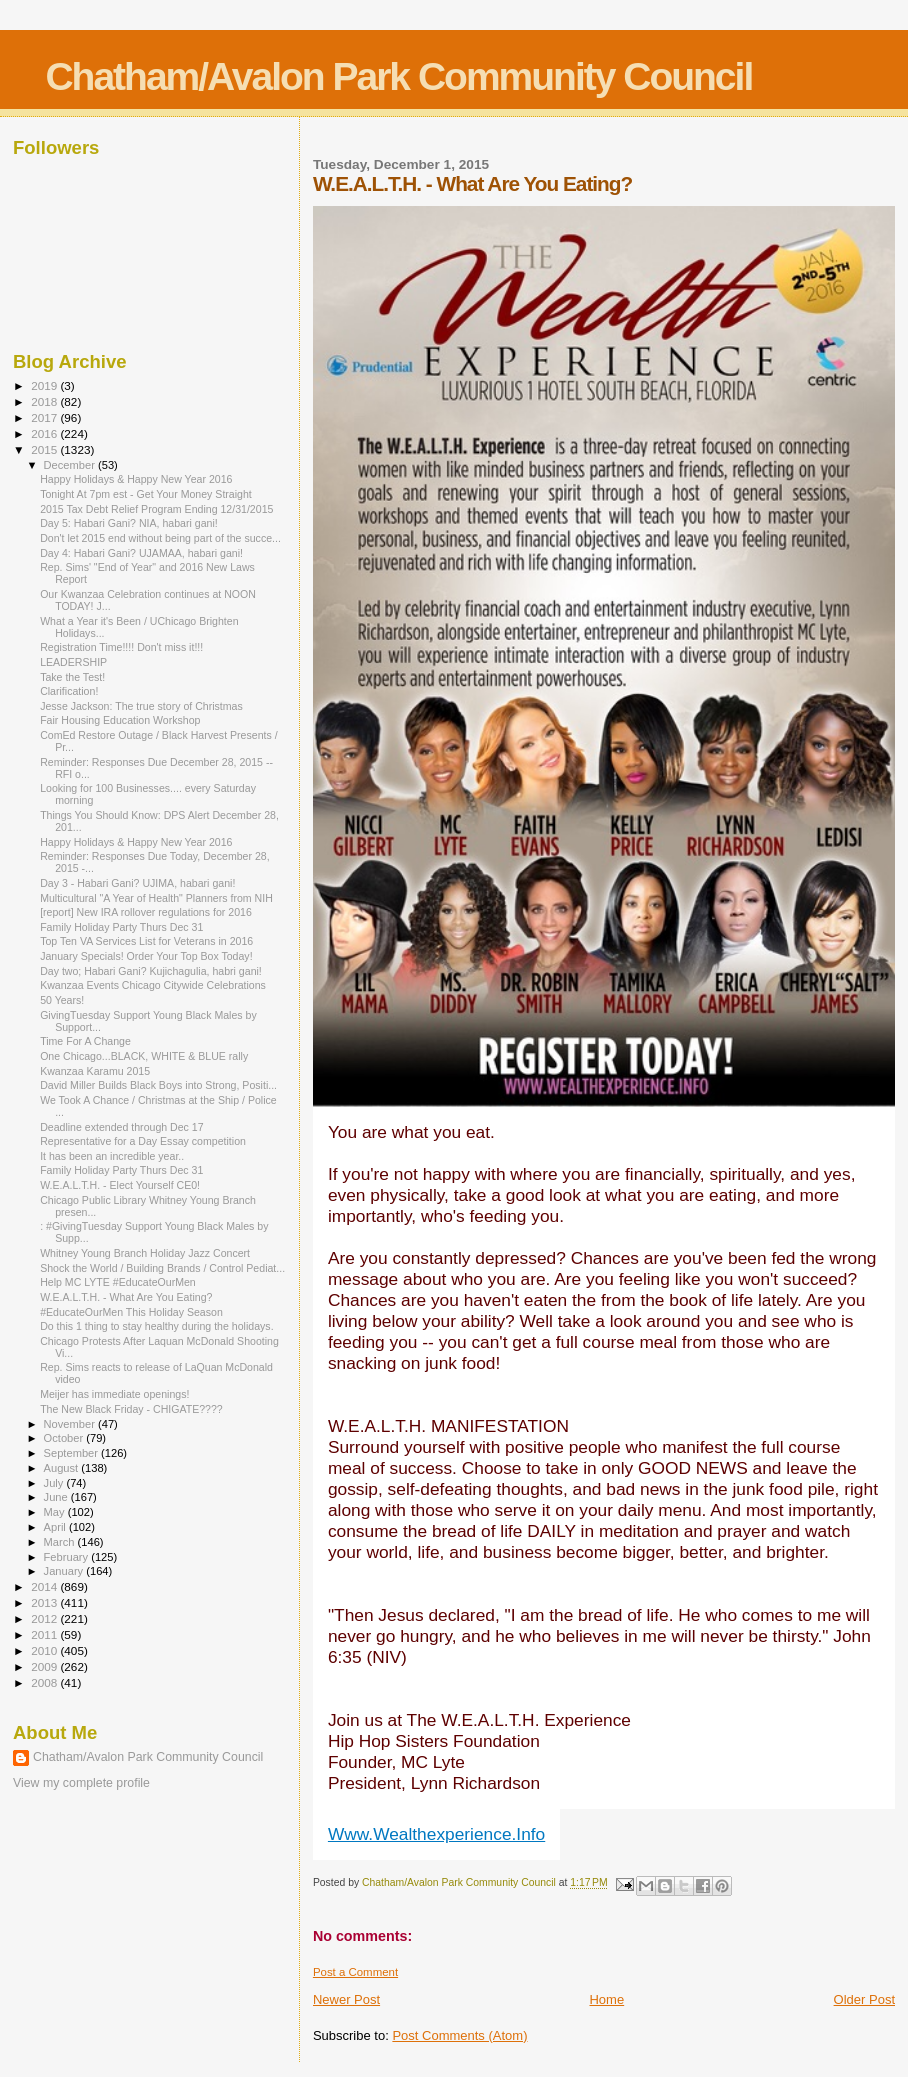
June (57, 1497)
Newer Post (346, 1999)
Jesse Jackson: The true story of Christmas (141, 706)
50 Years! (62, 1000)
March (61, 1542)
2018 (45, 401)
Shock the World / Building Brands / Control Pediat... (162, 1268)
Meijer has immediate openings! (114, 1394)
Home (606, 1999)
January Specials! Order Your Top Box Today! (146, 956)
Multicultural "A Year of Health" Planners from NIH (156, 898)
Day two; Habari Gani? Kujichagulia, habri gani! (151, 971)
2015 (45, 449)
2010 (45, 1650)
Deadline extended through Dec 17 (122, 1127)
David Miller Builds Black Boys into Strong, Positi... (158, 1085)
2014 (45, 1586)
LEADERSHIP (73, 662)
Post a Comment (355, 1972)
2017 (45, 417)
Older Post (864, 1999)
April (56, 1527)
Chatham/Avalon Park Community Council (398, 76)
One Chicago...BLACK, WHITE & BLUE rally (144, 1056)
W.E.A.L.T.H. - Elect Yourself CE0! (120, 1185)
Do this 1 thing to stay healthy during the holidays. (156, 1326)
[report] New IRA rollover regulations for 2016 (146, 912)
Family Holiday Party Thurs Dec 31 (121, 927)
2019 (45, 385)
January (65, 1571)
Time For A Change (85, 1041)
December (71, 465)
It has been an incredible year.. (112, 1156)
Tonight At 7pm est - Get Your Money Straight (146, 494)
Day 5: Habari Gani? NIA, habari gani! (129, 523)
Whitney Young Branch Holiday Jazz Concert (145, 1253)
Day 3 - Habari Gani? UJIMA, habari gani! (137, 883)
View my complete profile (81, 1783)
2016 (45, 433)
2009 (45, 1666)
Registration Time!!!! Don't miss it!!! (121, 647)
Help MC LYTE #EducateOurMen (118, 1282)
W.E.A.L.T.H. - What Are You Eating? (126, 1297)
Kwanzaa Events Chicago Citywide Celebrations (153, 985)
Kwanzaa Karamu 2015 (95, 1071)
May (56, 1512)
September (73, 1453)
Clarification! (69, 691)
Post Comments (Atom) (459, 2035)
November (71, 1424)
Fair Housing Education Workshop (120, 720)
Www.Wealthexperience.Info (436, 1834)
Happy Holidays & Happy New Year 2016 (136, 479)
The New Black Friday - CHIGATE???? (131, 1409)
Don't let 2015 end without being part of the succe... (160, 538)
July (55, 1483)
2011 (45, 1634)
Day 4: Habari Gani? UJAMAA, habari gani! (141, 553)
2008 (45, 1682)
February (68, 1557)
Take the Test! (72, 677)
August (63, 1468)
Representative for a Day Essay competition (143, 1141)
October (65, 1438)
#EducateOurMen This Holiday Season (131, 1312)
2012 (45, 1618)
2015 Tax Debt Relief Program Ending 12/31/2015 (156, 509)
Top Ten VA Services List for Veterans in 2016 (146, 941)
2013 (45, 1602)
